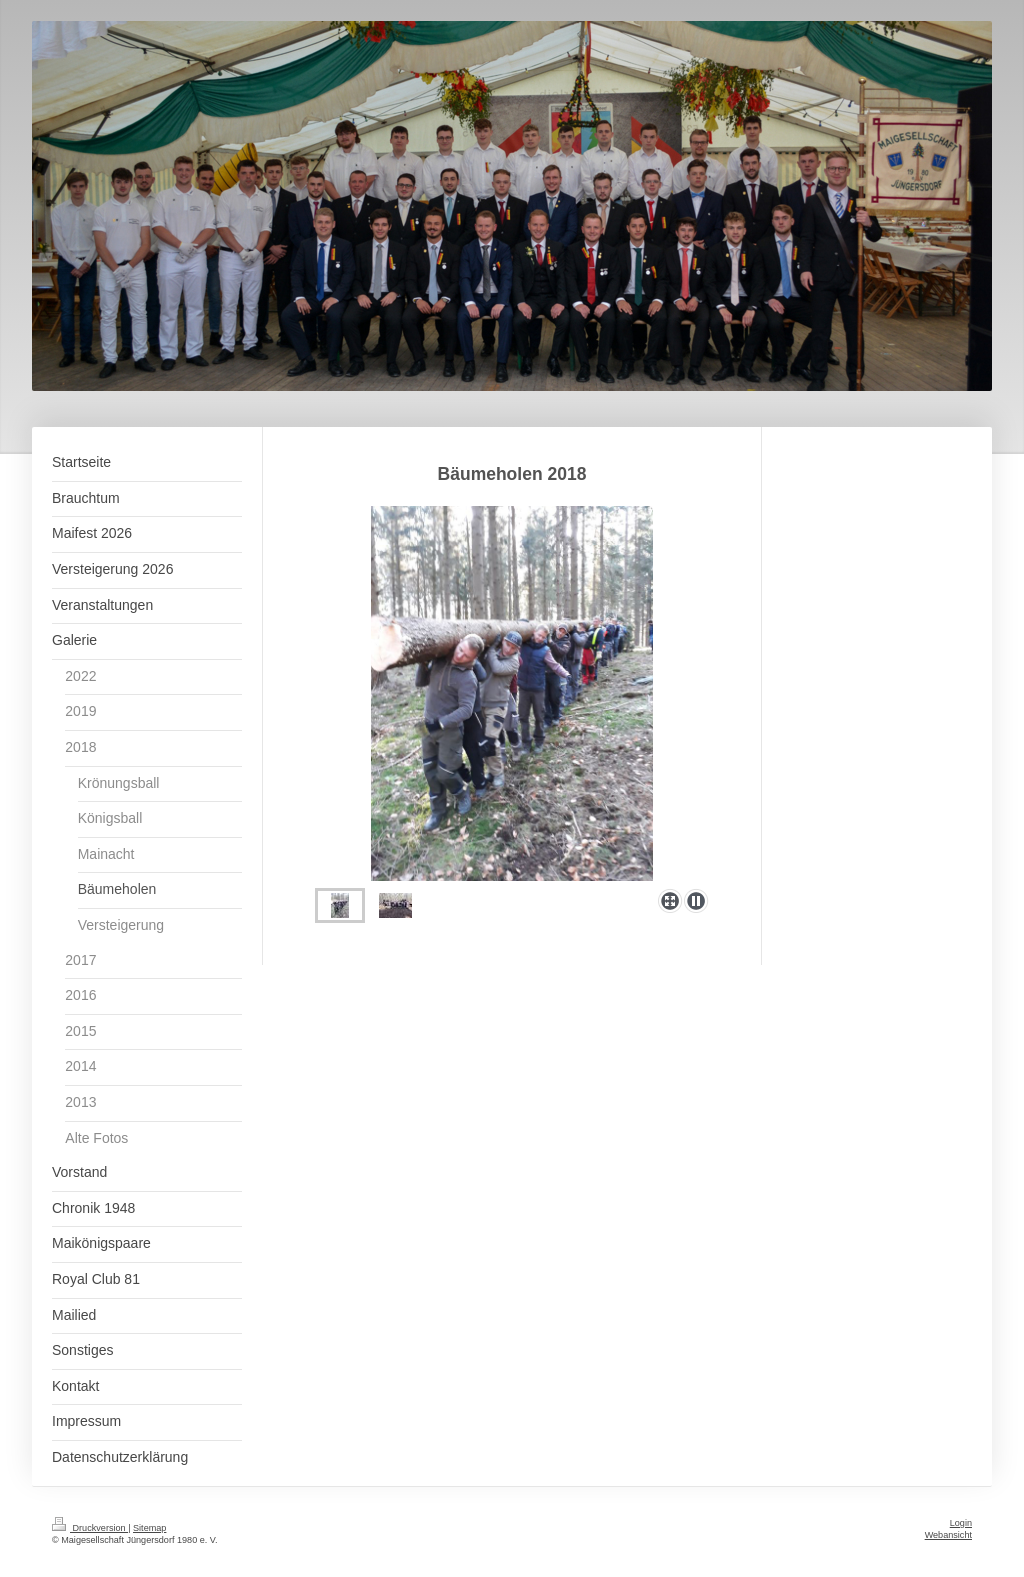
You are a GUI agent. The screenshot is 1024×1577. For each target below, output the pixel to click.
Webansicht (948, 1535)
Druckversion (90, 1528)
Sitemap (149, 1528)
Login (961, 1523)
